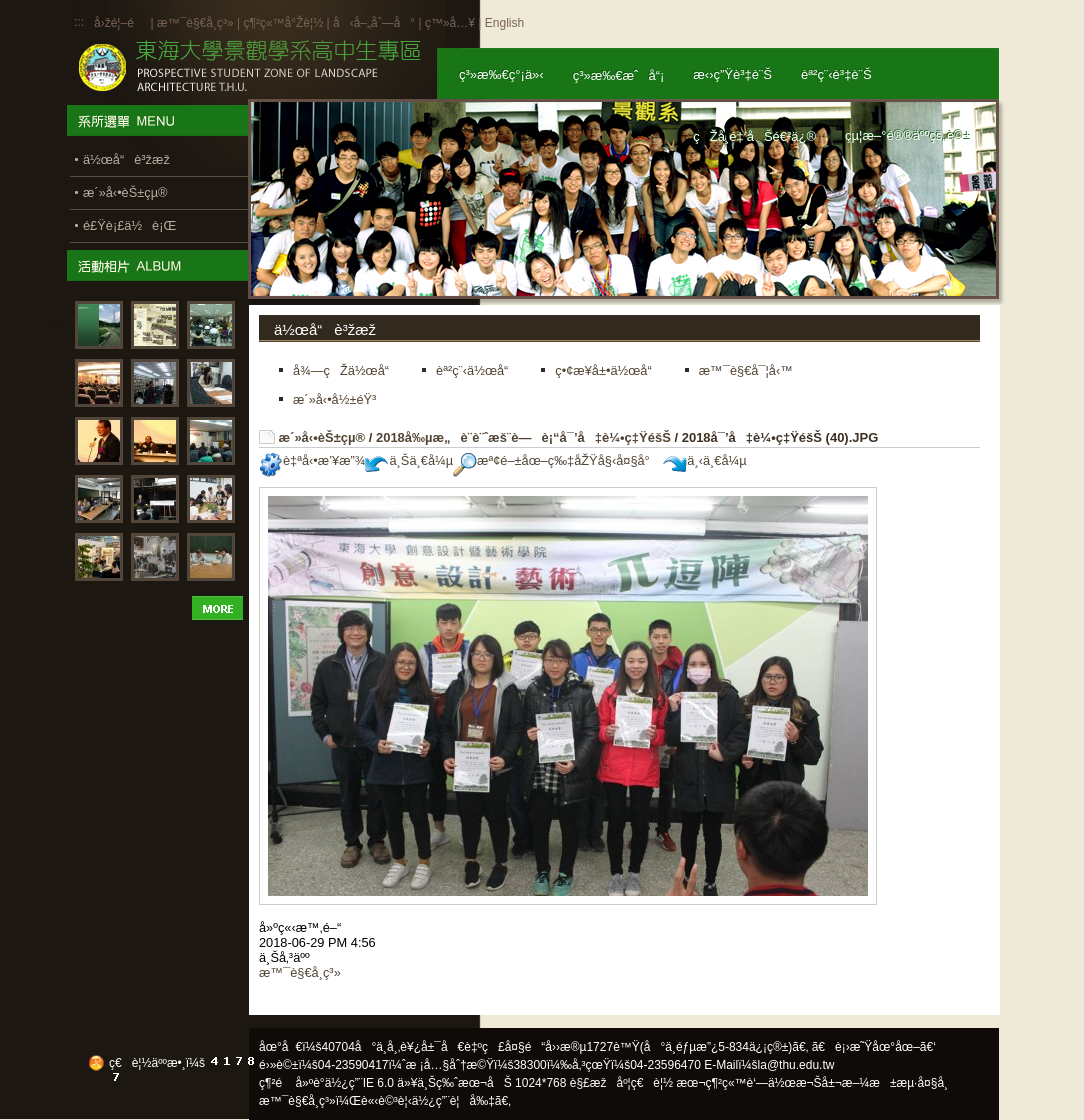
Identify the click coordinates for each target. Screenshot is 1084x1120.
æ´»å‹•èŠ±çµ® (322, 437)
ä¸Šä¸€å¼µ (409, 460)
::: (79, 22)
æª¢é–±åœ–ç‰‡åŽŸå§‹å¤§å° (556, 460)
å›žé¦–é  (120, 23)
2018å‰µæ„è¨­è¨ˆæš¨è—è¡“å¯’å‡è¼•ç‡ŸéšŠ (523, 437)
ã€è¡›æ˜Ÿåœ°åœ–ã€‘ (874, 1047)
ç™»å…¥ (450, 23)
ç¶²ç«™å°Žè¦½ (283, 23)
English (504, 23)
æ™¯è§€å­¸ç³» (197, 23)
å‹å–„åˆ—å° (374, 23)
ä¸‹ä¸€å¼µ (704, 460)
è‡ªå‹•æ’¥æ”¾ (312, 460)
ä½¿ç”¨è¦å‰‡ (453, 1101)
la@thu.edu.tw (796, 1065)
